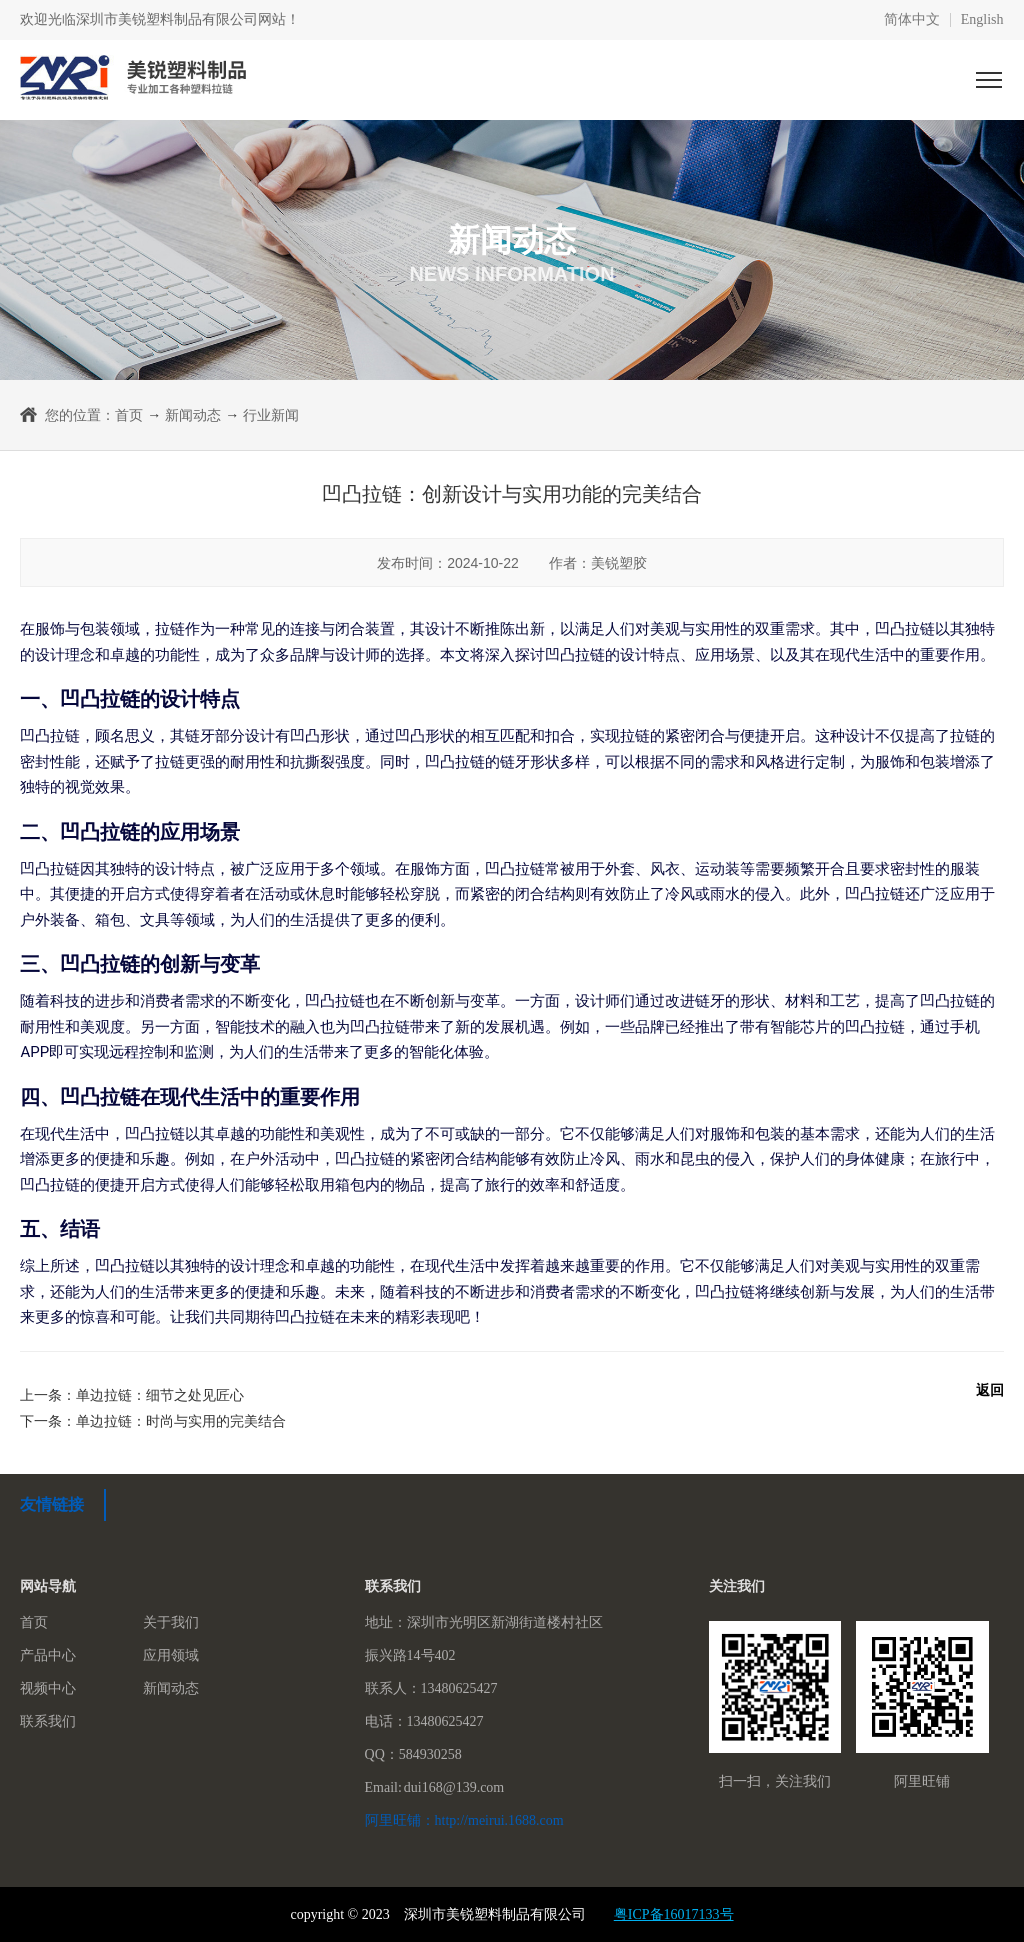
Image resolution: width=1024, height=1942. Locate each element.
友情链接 (52, 1504)
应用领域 (171, 1655)
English (982, 20)
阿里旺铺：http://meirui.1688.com (464, 1820)
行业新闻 (271, 415)
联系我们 (48, 1721)
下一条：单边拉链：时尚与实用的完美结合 (153, 1421)
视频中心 (48, 1688)
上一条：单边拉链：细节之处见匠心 (132, 1395)
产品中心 (48, 1655)
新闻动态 (193, 415)
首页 (129, 415)
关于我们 (171, 1622)
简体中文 (912, 20)
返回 (990, 1390)
